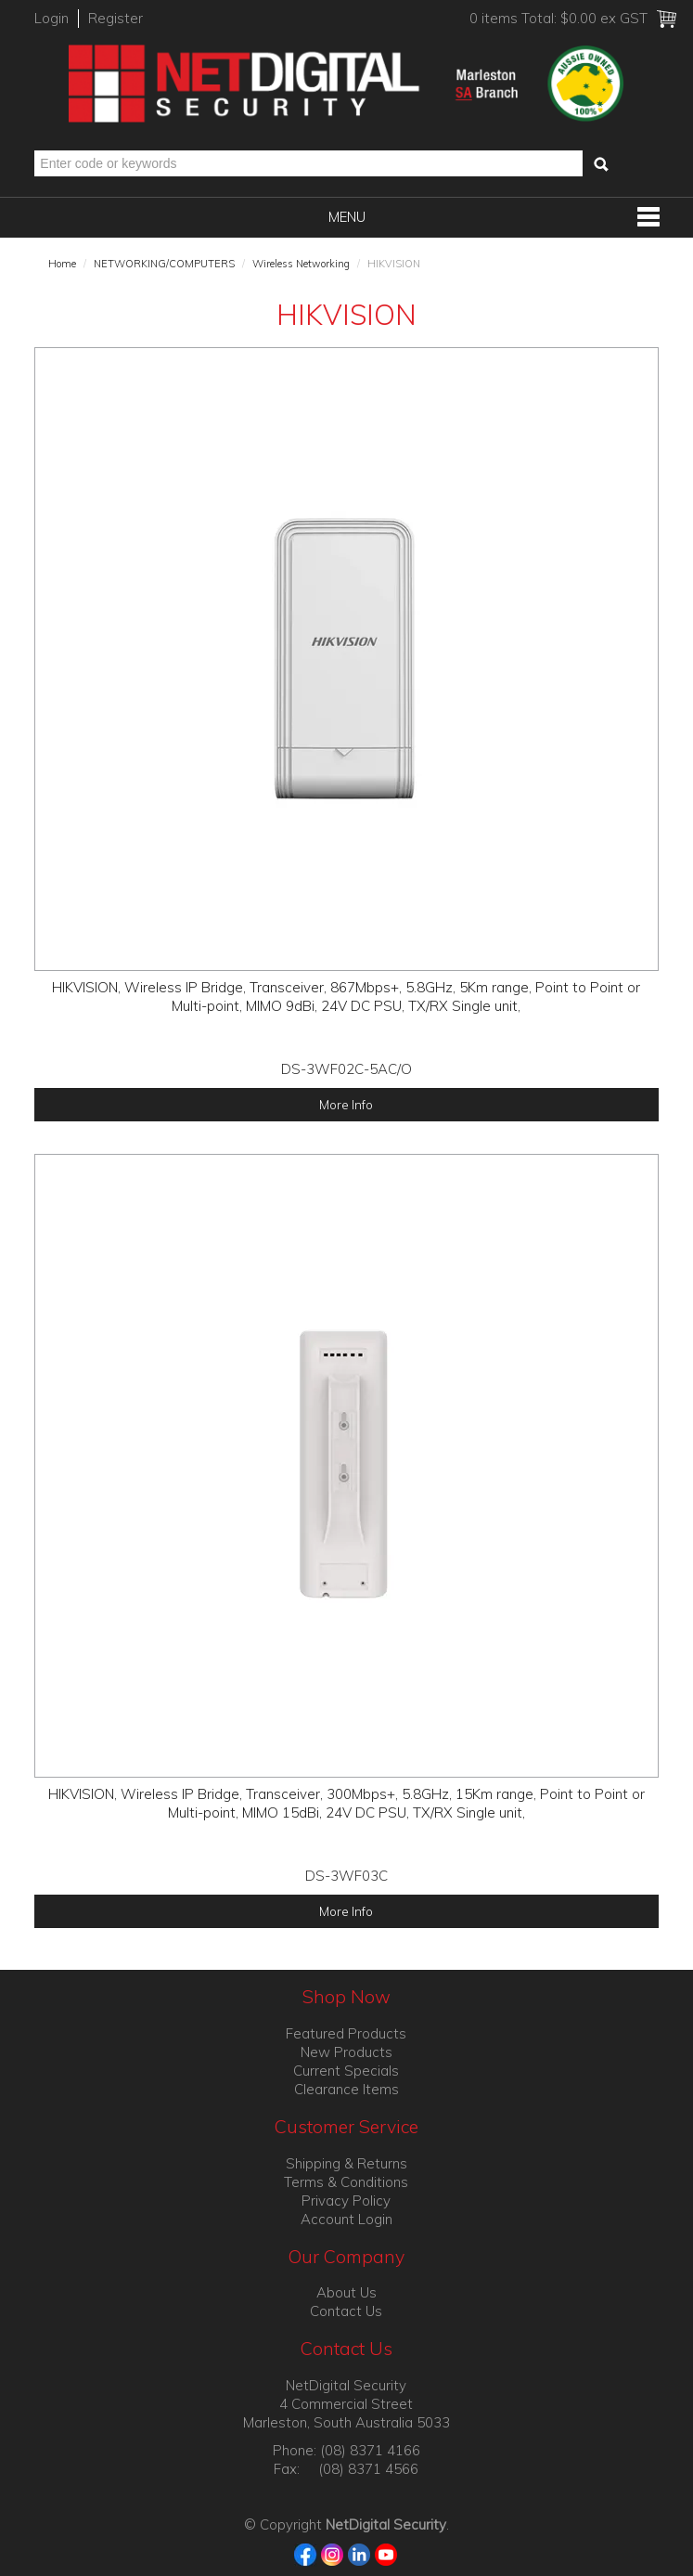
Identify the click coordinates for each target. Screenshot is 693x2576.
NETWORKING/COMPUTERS (164, 263)
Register (115, 18)
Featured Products (346, 2033)
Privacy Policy (346, 2200)
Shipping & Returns (346, 2163)
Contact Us (346, 2311)
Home (62, 263)
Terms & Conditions (346, 2182)
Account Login (346, 2219)
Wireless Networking (301, 263)
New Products (346, 2052)
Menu (347, 217)
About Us (346, 2292)
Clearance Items (346, 2089)
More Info (346, 1104)
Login (51, 18)
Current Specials (346, 2070)
